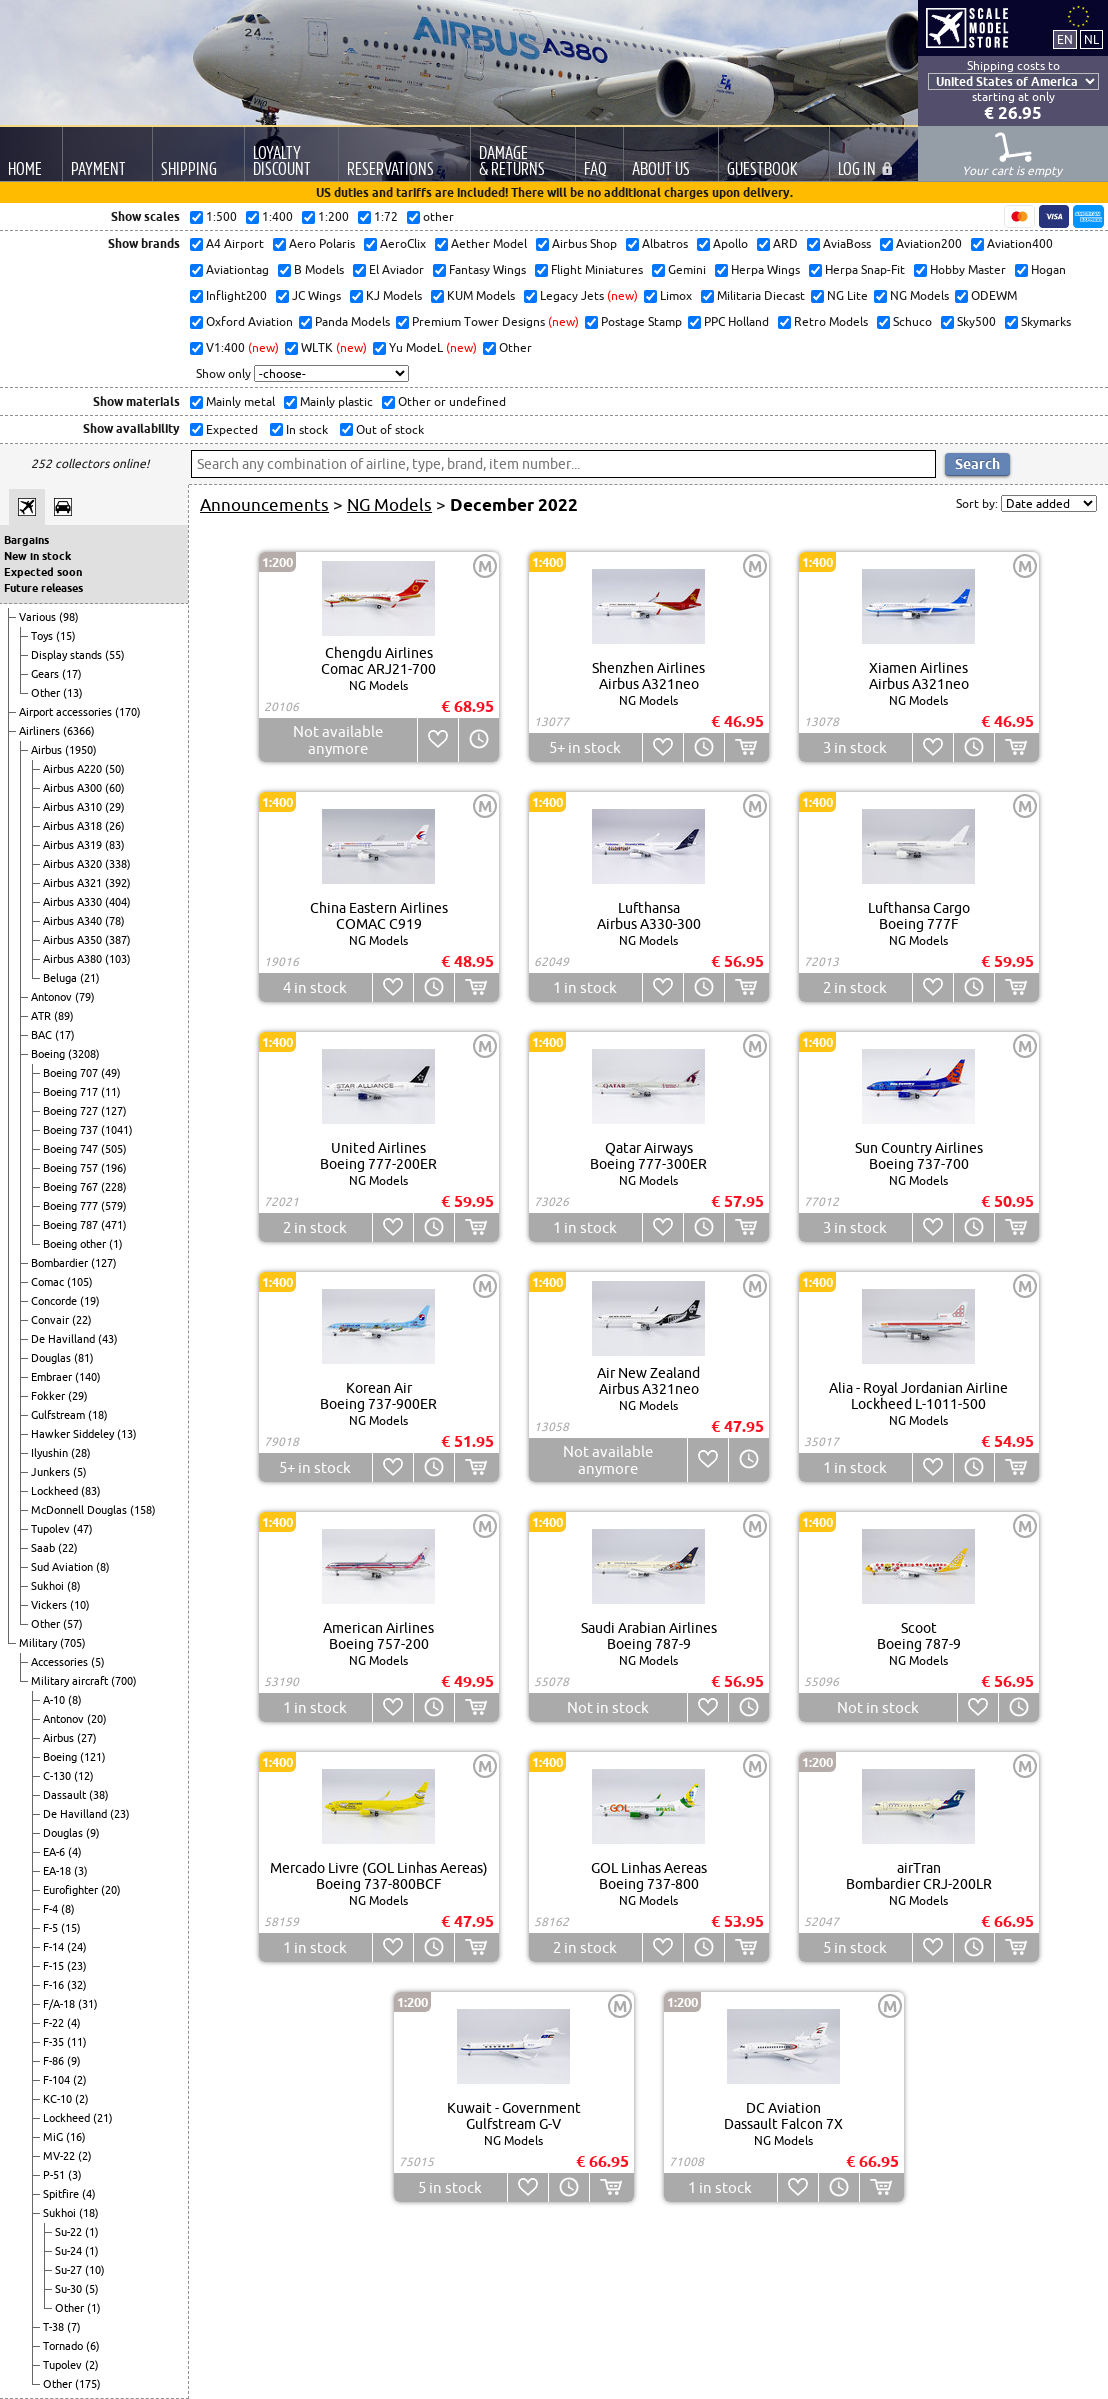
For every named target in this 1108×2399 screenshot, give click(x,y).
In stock (305, 429)
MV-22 (60, 2156)
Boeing (49, 1054)
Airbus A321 (74, 883)
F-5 (52, 1928)
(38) (99, 1795)
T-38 (55, 2327)
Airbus (48, 750)
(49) (111, 1073)
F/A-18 (60, 2004)
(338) (118, 864)
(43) (108, 1339)
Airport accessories (67, 712)
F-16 (55, 1985)
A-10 (55, 1700)
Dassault (66, 1795)
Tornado (64, 2346)
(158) (143, 1510)
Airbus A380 (74, 959)
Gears (46, 674)
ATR (42, 1016)
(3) (81, 1871)
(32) (77, 1985)
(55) (115, 655)
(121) (93, 1757)
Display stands (68, 655)
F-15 (55, 1966)
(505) (114, 1149)
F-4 (52, 1909)
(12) (84, 1776)
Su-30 (70, 2289)
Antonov (53, 997)
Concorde (55, 1301)
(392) (118, 883)
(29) (115, 807)
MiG (54, 2137)
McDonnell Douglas (80, 1510)
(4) (75, 1852)
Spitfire (62, 2194)
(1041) (117, 1130)
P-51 (55, 2175)
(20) (97, 1719)
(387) (118, 940)
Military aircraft (71, 1681)
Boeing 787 (72, 1225)
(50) (115, 769)
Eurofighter (72, 1890)
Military (39, 1643)
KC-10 (59, 2099)
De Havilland (64, 1339)
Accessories (61, 1662)
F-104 (58, 2080)
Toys (43, 636)
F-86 (55, 2061)
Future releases (43, 588)
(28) (81, 1453)
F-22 (55, 2023)
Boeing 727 (72, 1111)
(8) (103, 1567)
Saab (44, 1548)
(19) (90, 1301)
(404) (118, 902)
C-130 (58, 1776)
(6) (93, 2346)
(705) (73, 1643)
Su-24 (70, 2251)
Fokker (49, 1396)
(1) (116, 1244)
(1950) (81, 750)
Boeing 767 (72, 1187)
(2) (80, 2080)
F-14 (55, 1947)
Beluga (61, 978)
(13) (73, 693)
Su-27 (70, 2270)
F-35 (55, 2042)
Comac (49, 1282)
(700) (124, 1681)
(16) (76, 2137)
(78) (115, 921)
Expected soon (43, 572)
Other (47, 693)
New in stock (37, 556)
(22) (82, 1320)
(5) (80, 1472)
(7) (74, 2327)
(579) (114, 1206)
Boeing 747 (72, 1149)
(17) (72, 674)
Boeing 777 (72, 1206)
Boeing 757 (72, 1168)
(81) (84, 1358)
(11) (111, 1092)
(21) (90, 978)
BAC (43, 1035)
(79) (85, 997)
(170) (128, 712)
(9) (93, 1833)
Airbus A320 (74, 864)
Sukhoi (49, 1586)
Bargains (26, 540)
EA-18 (58, 1871)
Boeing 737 (72, 1130)
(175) (88, 2384)
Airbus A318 (74, 826)
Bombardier (61, 1263)
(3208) (84, 1054)
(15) (66, 636)
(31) (88, 2004)
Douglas (52, 1358)
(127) (114, 1111)
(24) (77, 1947)
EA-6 (55, 1852)
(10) (80, 1605)
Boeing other (76, 1244)
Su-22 (70, 2232)
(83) (115, 845)
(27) (87, 1738)
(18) (98, 1415)
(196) (114, 1168)
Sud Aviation (63, 1567)
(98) (69, 617)
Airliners (41, 731)
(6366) (79, 731)
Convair (51, 1320)
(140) (88, 1377)
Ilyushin (51, 1453)
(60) (115, 788)
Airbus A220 (74, 769)
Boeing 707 (72, 1073)
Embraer (53, 1377)
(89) (64, 1016)
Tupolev (52, 1529)
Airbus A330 (74, 902)
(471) (114, 1225)
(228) (114, 1187)
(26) (115, 826)
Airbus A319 (74, 845)
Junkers (52, 1472)
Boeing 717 (72, 1092)
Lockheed (56, 1491)
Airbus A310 (74, 807)
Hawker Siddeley (74, 1434)
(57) (73, 1624)
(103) (118, 959)
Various (39, 617)
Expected (230, 429)
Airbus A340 (74, 921)
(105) (80, 1282)
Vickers (50, 1605)
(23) (120, 1814)
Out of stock (388, 429)
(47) (83, 1529)
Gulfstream (59, 1415)
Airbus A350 (74, 940)
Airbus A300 (74, 788)
